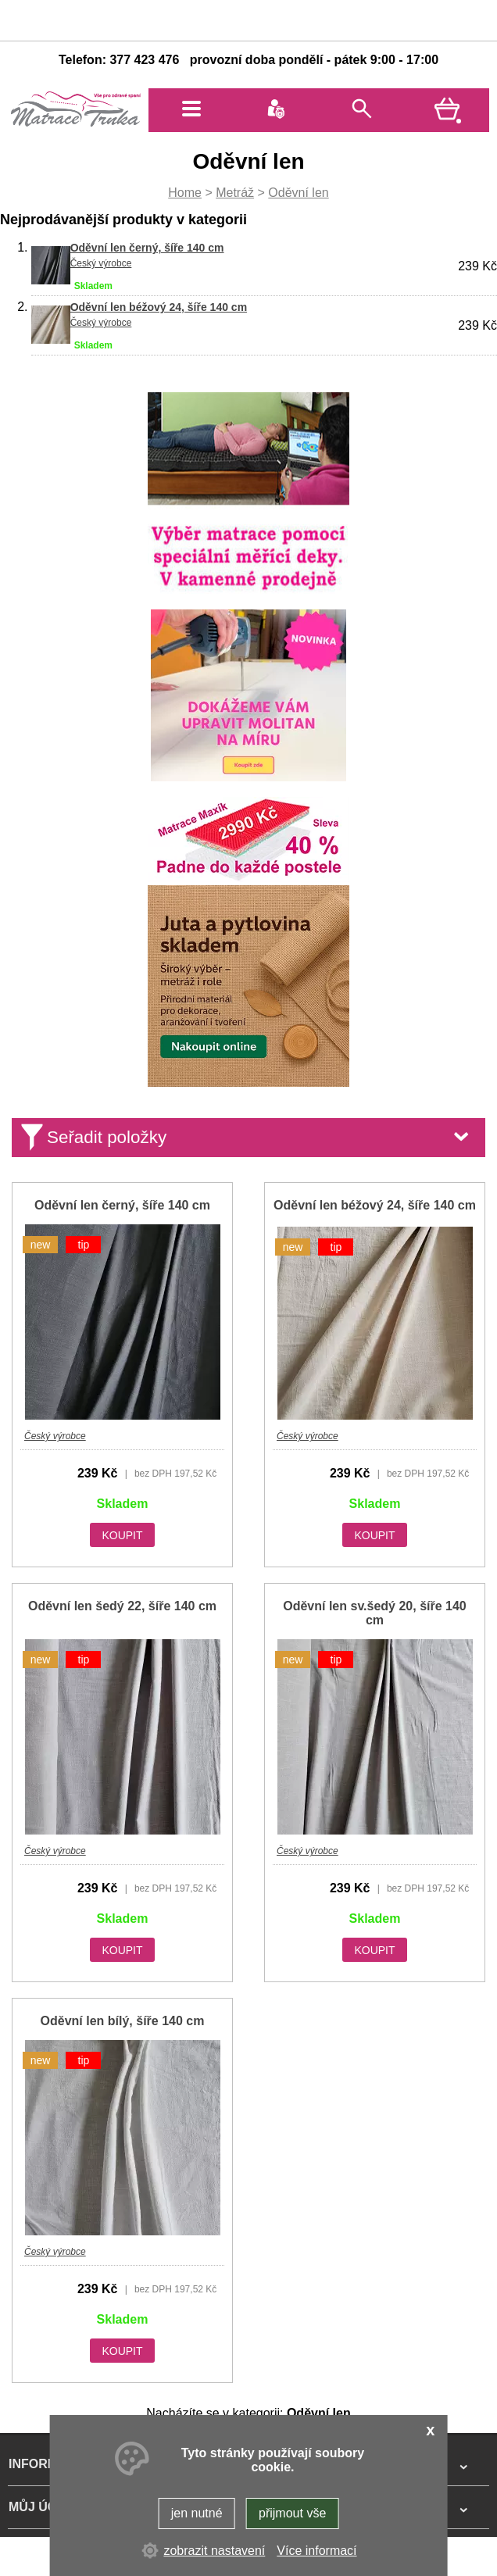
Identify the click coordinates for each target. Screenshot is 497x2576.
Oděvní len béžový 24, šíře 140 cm (158, 307)
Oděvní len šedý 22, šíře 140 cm (122, 1606)
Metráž (235, 192)
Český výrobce (101, 263)
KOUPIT (122, 1535)
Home (185, 192)
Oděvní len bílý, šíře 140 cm (123, 2021)
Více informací (316, 2550)
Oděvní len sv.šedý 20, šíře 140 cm (375, 1613)
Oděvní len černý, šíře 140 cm (147, 247)
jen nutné (197, 2513)
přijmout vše (292, 2513)
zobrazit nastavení (214, 2550)
